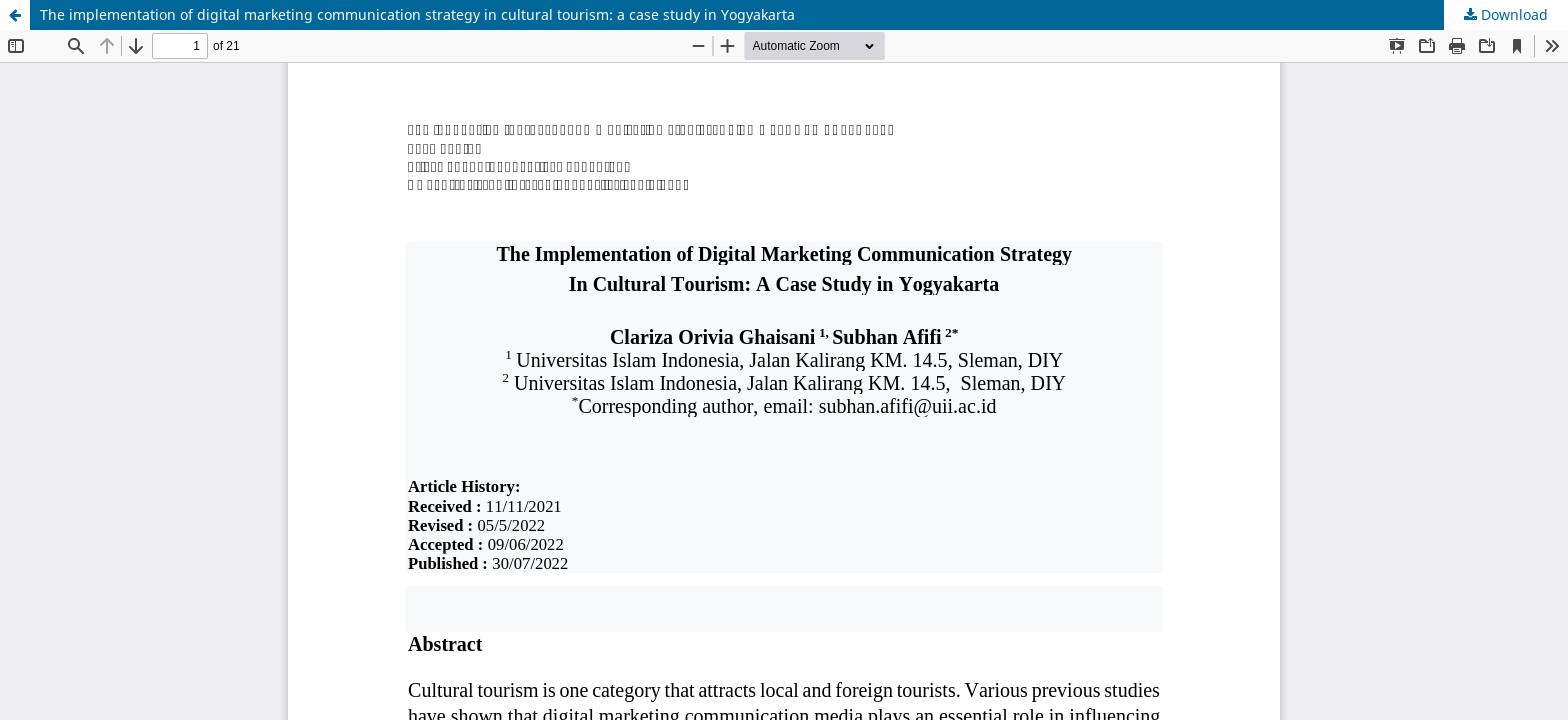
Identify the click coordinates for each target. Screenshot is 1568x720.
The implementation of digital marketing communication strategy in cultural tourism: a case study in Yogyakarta (417, 14)
